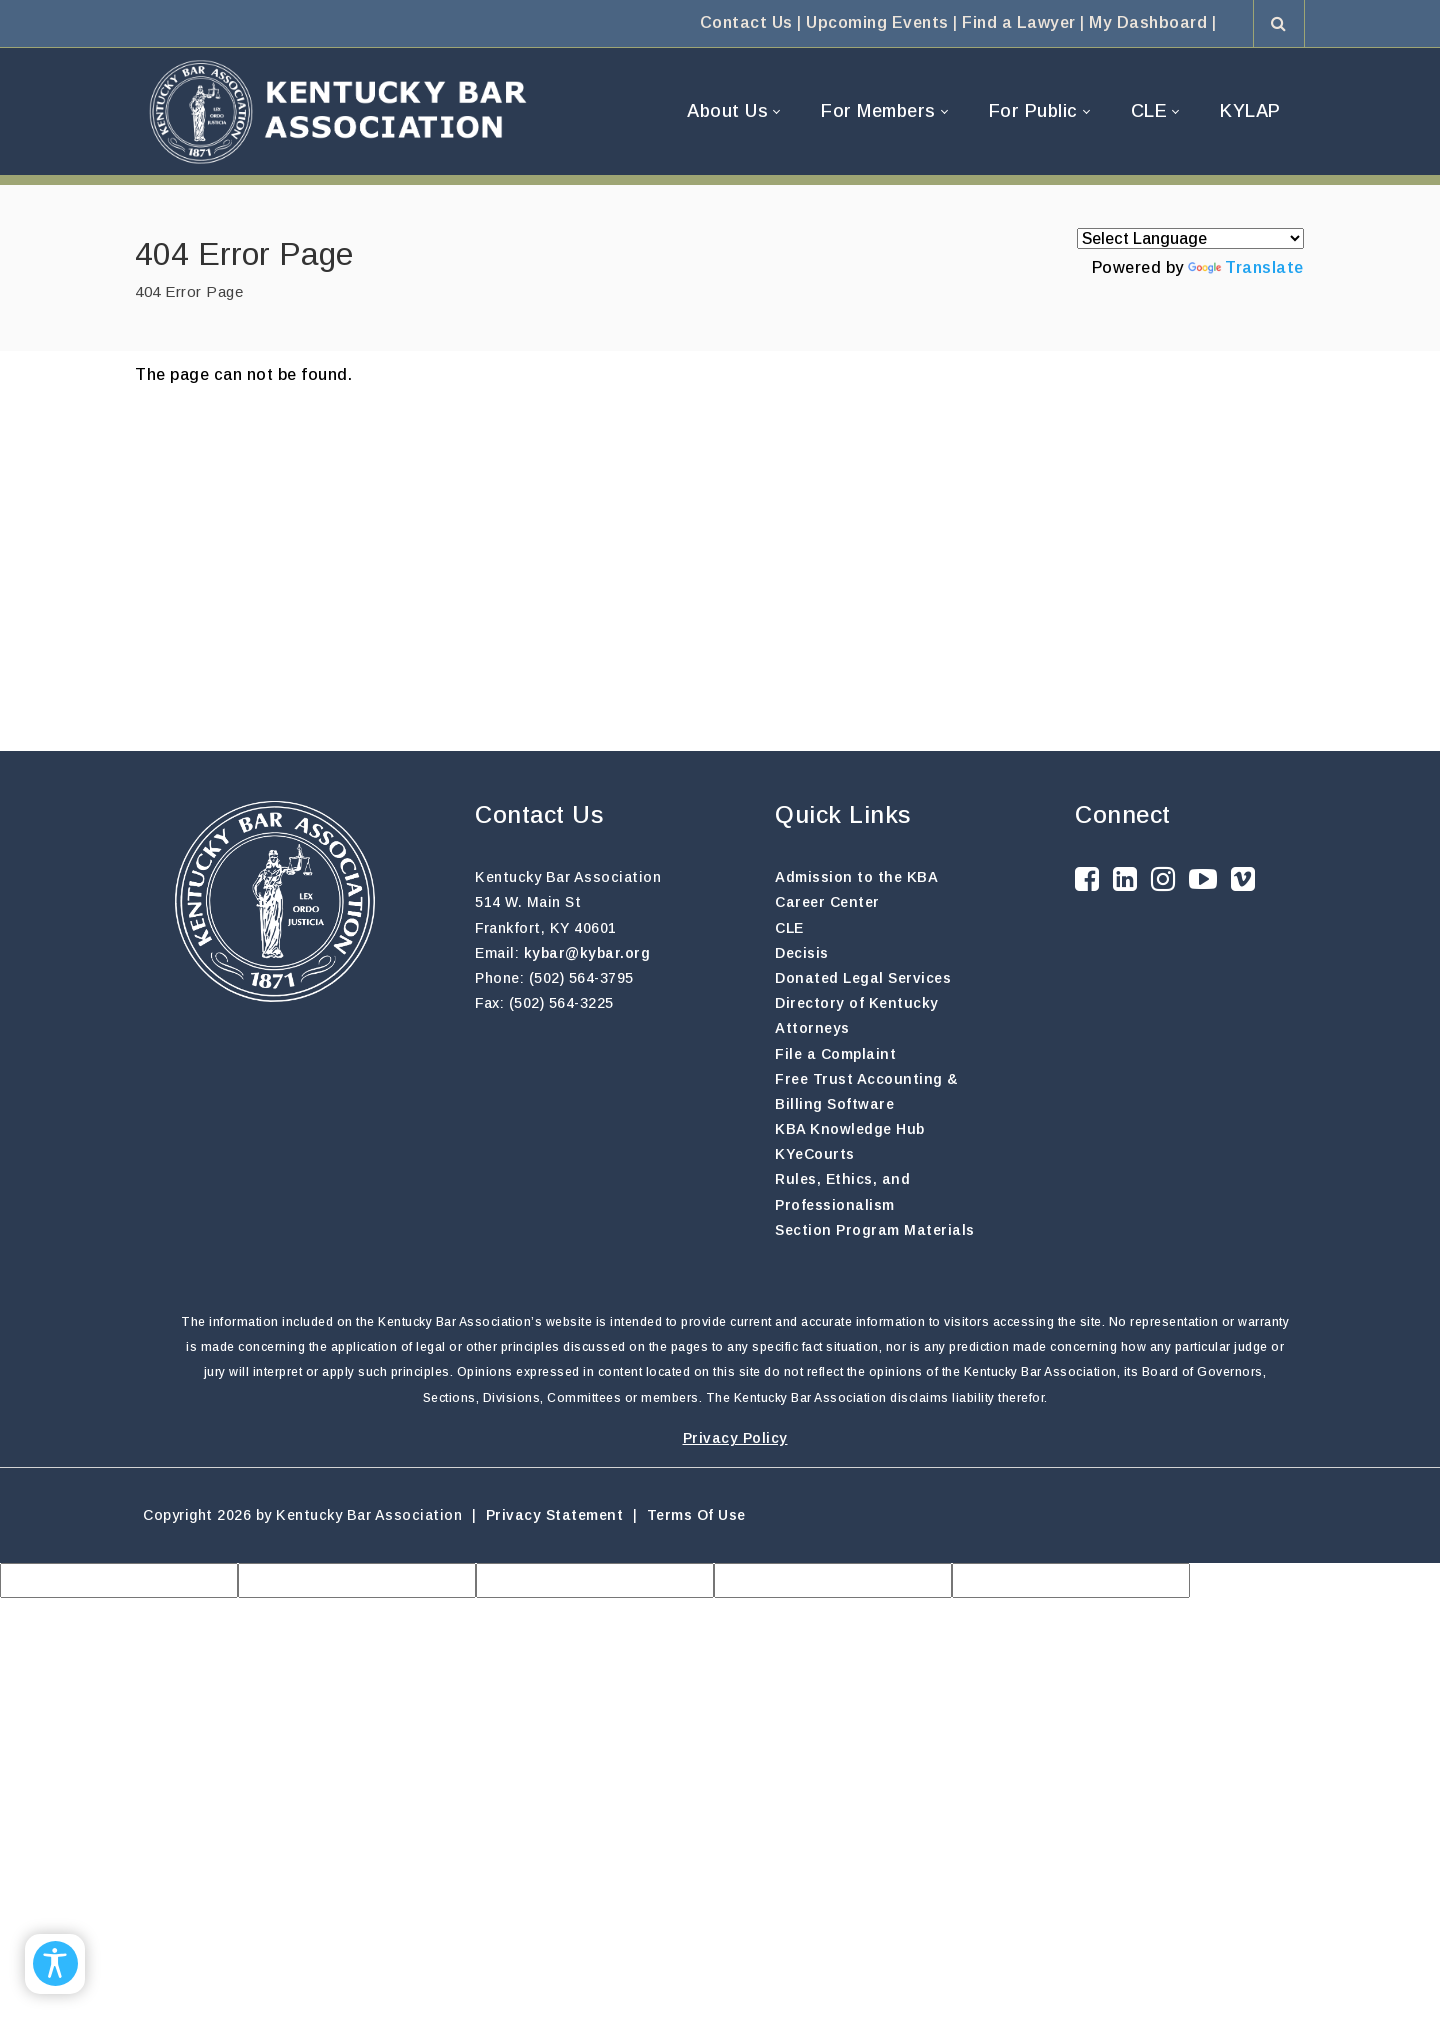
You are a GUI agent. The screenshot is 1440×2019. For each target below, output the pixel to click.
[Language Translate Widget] (1190, 238)
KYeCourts (815, 1154)
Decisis (802, 953)
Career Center (827, 902)
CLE (789, 928)
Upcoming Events (877, 22)
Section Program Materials (875, 1230)
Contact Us (746, 22)
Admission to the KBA (856, 877)
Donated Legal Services (863, 978)
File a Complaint (835, 1054)
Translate (1246, 267)
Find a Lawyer (1019, 22)
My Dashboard (1148, 22)
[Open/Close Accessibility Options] (55, 1963)
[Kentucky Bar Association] (338, 111)
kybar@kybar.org (587, 953)
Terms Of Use (696, 1515)
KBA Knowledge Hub (850, 1129)
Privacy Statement (555, 1515)
